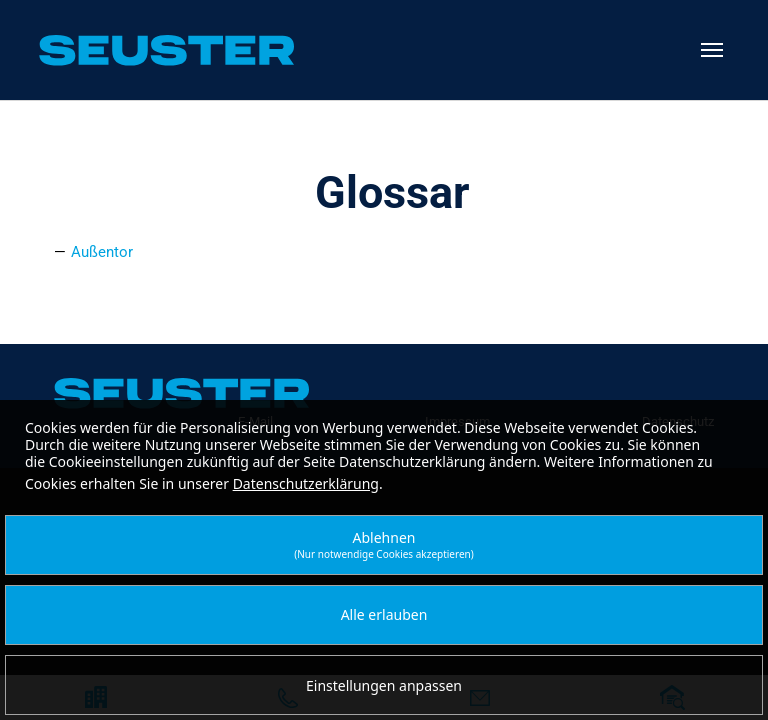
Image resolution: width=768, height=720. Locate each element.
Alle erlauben (384, 614)
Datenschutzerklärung (306, 483)
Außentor (102, 252)
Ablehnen (384, 544)
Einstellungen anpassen (384, 685)
